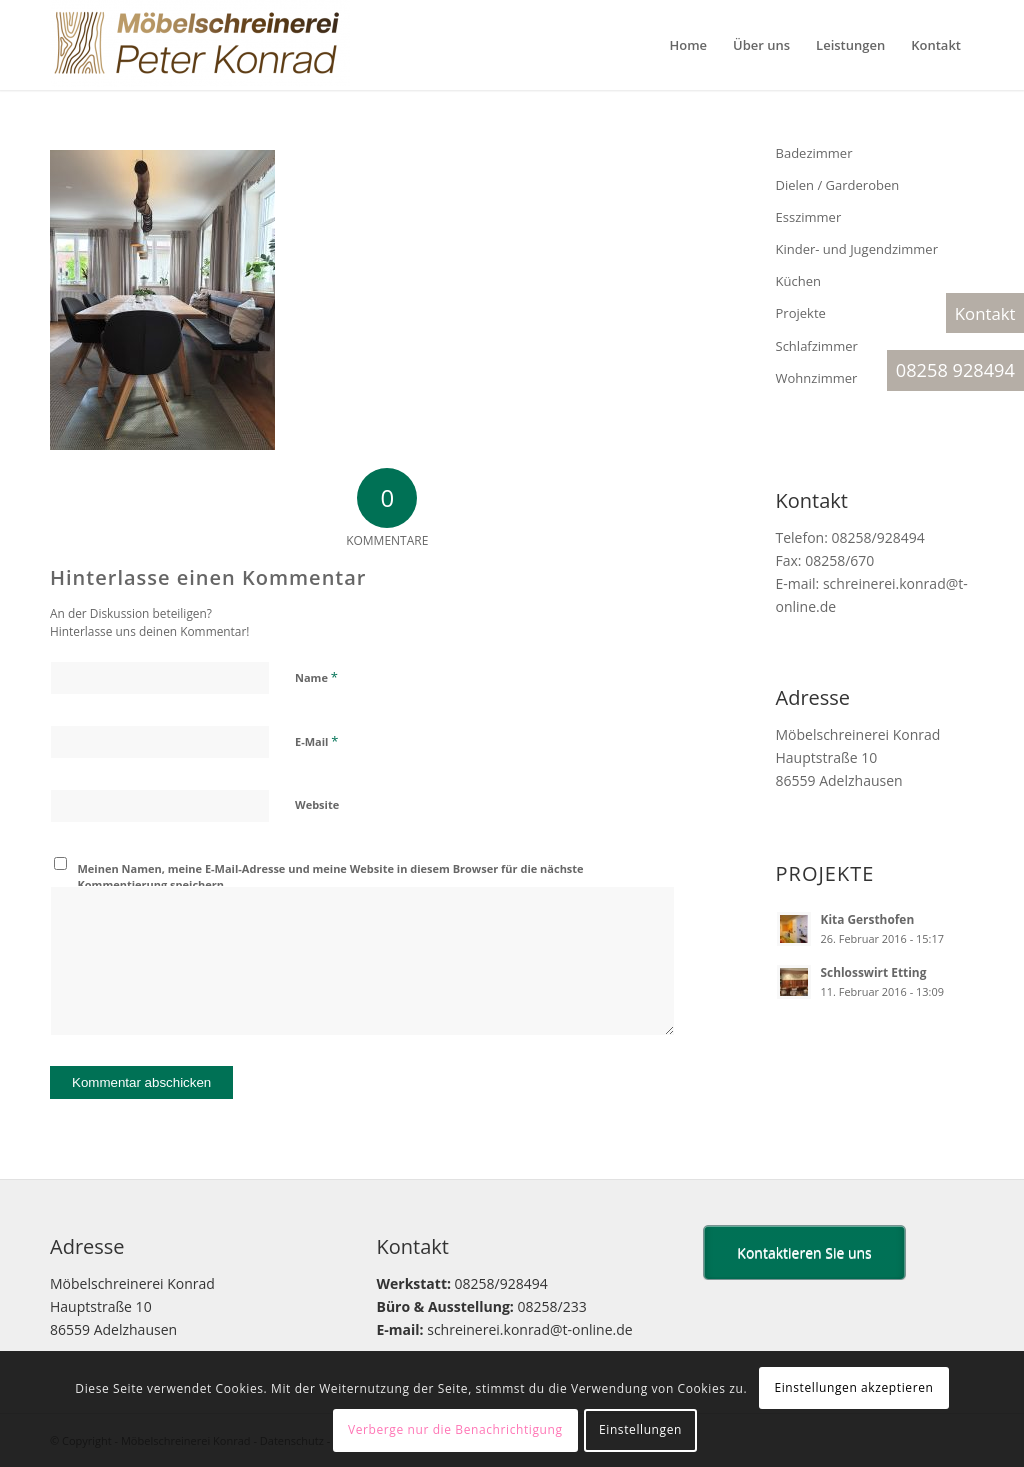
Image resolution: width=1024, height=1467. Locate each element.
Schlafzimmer (817, 346)
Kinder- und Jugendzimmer (857, 249)
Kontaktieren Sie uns (804, 1252)
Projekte (801, 313)
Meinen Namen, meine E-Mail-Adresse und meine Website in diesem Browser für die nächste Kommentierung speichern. (331, 877)
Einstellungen (640, 1429)
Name (316, 677)
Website (317, 804)
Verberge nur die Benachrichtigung (455, 1429)
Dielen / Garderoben (838, 185)
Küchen (798, 281)
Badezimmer (814, 153)
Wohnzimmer (817, 378)
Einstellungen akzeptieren (853, 1387)
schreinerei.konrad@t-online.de (529, 1329)
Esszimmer (809, 217)
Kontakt (985, 313)
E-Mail (316, 741)
